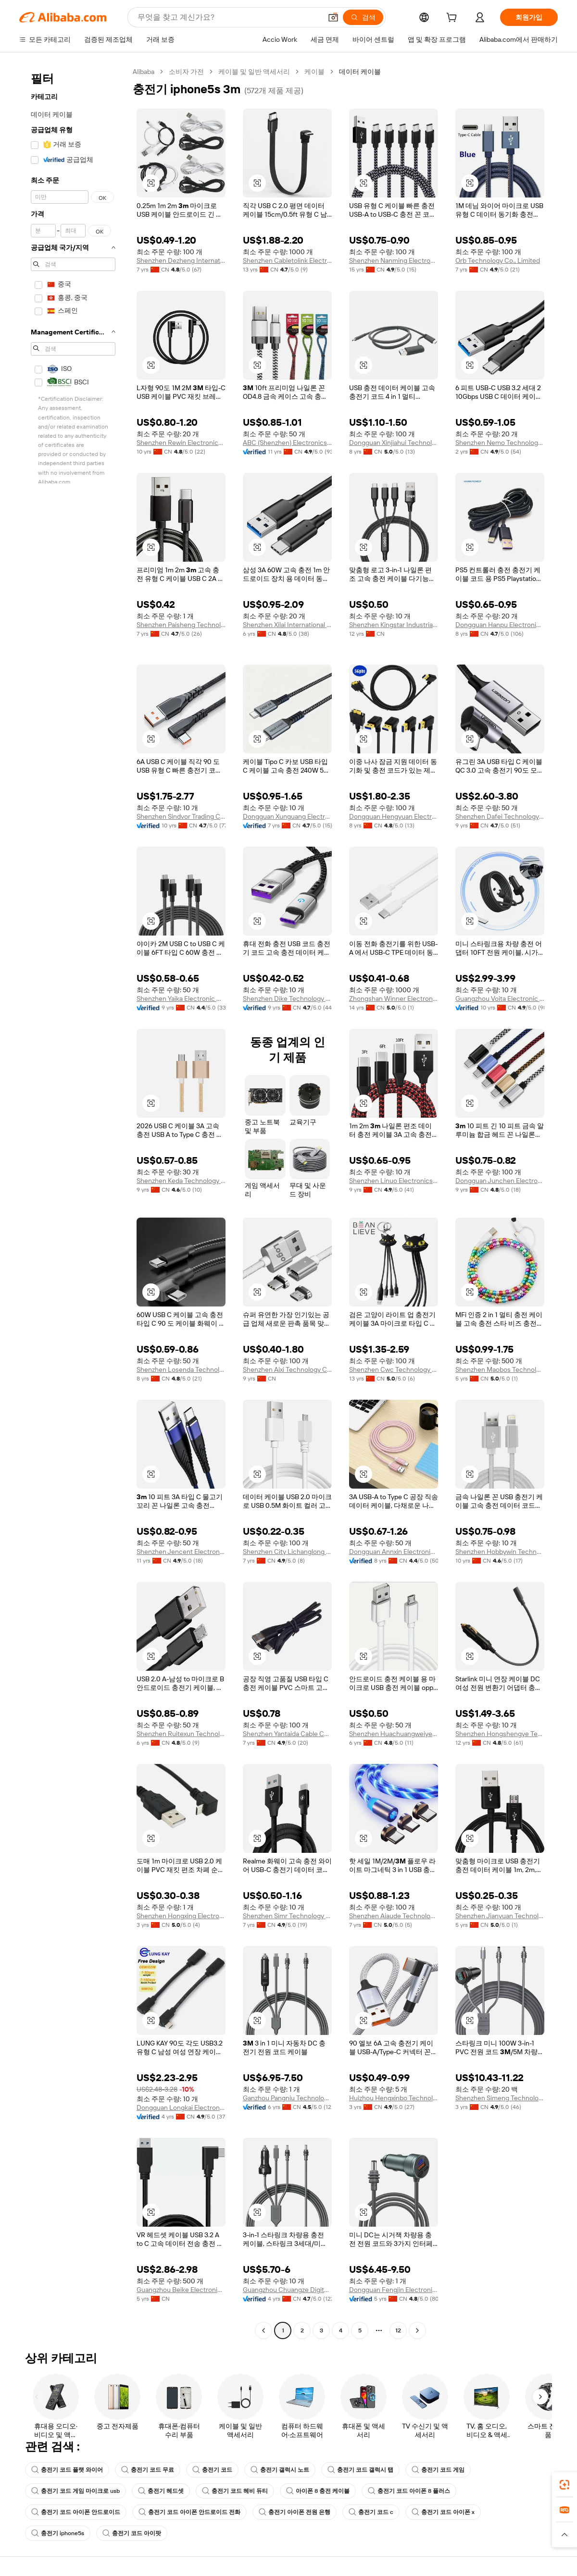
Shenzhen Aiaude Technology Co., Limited (393, 1916)
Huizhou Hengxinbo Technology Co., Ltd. (393, 2098)
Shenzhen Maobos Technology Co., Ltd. (499, 1369)
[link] (564, 2484)
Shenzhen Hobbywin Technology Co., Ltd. (499, 1551)
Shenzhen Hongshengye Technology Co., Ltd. (499, 1734)
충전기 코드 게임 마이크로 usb (75, 2491)
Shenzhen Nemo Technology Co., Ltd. (499, 442)
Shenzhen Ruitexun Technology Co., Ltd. (181, 1734)
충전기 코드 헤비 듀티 (235, 2491)
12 (398, 2330)
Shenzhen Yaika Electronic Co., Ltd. (181, 998)
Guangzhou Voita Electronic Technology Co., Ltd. (499, 998)
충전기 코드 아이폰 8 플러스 (409, 2491)
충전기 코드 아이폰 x (443, 2512)
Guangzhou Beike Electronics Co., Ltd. (181, 2289)
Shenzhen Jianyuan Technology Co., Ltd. (499, 1916)
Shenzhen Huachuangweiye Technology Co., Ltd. (393, 1734)
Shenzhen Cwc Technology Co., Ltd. (393, 1369)
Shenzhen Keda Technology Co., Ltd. (181, 1180)
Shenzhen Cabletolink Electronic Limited (287, 260)
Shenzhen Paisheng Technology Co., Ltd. (181, 625)
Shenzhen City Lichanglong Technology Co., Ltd (287, 1551)
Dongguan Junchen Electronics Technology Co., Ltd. (499, 1180)
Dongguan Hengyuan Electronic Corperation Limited (393, 816)
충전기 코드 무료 (147, 2470)
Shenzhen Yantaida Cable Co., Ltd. (287, 1734)
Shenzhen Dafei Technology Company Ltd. (499, 816)
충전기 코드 (212, 2470)
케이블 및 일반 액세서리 (254, 71)
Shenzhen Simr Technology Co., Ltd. (287, 1916)
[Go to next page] (417, 2330)
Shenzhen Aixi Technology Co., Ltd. (287, 1369)
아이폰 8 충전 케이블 (318, 2491)
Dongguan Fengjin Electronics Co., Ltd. (393, 2289)
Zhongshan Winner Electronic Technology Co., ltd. (393, 998)
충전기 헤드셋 (161, 2491)
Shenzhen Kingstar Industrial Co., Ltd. (393, 625)
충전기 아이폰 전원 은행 (294, 2512)
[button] (333, 17)
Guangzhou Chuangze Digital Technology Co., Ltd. (287, 2289)
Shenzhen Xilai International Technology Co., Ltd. (287, 625)
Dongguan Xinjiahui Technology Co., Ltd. (393, 442)
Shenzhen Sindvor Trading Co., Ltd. (181, 816)
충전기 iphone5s (57, 2533)
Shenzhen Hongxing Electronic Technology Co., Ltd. (181, 1916)
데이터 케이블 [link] (360, 71)
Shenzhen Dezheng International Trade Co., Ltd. (181, 260)
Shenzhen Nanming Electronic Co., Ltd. (393, 260)
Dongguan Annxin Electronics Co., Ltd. (393, 1551)
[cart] (453, 19)
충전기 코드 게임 (438, 2470)
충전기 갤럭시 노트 (280, 2470)
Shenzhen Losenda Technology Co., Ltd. (181, 1369)
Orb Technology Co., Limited (497, 260)
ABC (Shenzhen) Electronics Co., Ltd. (287, 442)
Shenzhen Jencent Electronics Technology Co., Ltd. (181, 1551)
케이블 (314, 71)
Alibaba (143, 71)
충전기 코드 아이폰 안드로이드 (75, 2512)
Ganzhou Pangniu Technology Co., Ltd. (287, 2098)
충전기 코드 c (371, 2512)
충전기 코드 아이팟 (131, 2533)
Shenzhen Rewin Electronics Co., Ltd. (181, 442)
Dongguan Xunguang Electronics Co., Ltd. (287, 816)
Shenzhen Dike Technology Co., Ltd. (287, 998)
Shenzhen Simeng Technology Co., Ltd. (499, 2098)
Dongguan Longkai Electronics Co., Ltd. (181, 2107)
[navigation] (73, 1202)
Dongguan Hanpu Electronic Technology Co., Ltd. (499, 625)
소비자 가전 (186, 71)
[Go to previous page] (263, 2330)
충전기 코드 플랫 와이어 (67, 2470)
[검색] (363, 17)
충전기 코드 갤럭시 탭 (360, 2470)
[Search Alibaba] (229, 17)
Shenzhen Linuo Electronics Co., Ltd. (393, 1180)
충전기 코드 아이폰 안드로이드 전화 (189, 2512)
